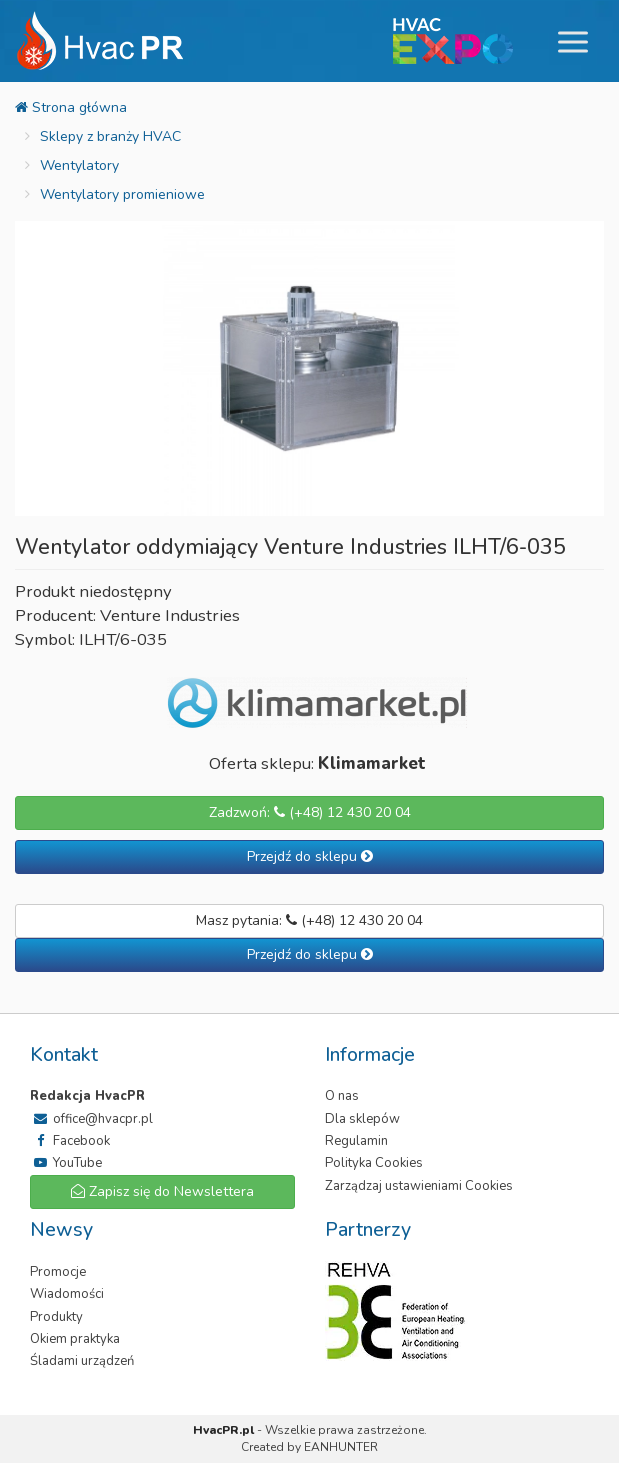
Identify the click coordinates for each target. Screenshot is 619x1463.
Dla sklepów (362, 1119)
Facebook (70, 1141)
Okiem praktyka (75, 1339)
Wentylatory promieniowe (122, 194)
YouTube (66, 1163)
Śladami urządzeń (82, 1361)
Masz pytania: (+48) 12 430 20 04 (309, 920)
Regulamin (356, 1141)
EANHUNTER (341, 1447)
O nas (342, 1096)
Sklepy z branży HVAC (110, 136)
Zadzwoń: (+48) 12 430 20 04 (310, 812)
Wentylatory (79, 165)
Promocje (58, 1272)
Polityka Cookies (374, 1163)
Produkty (56, 1317)
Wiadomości (67, 1294)
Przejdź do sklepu (310, 856)
